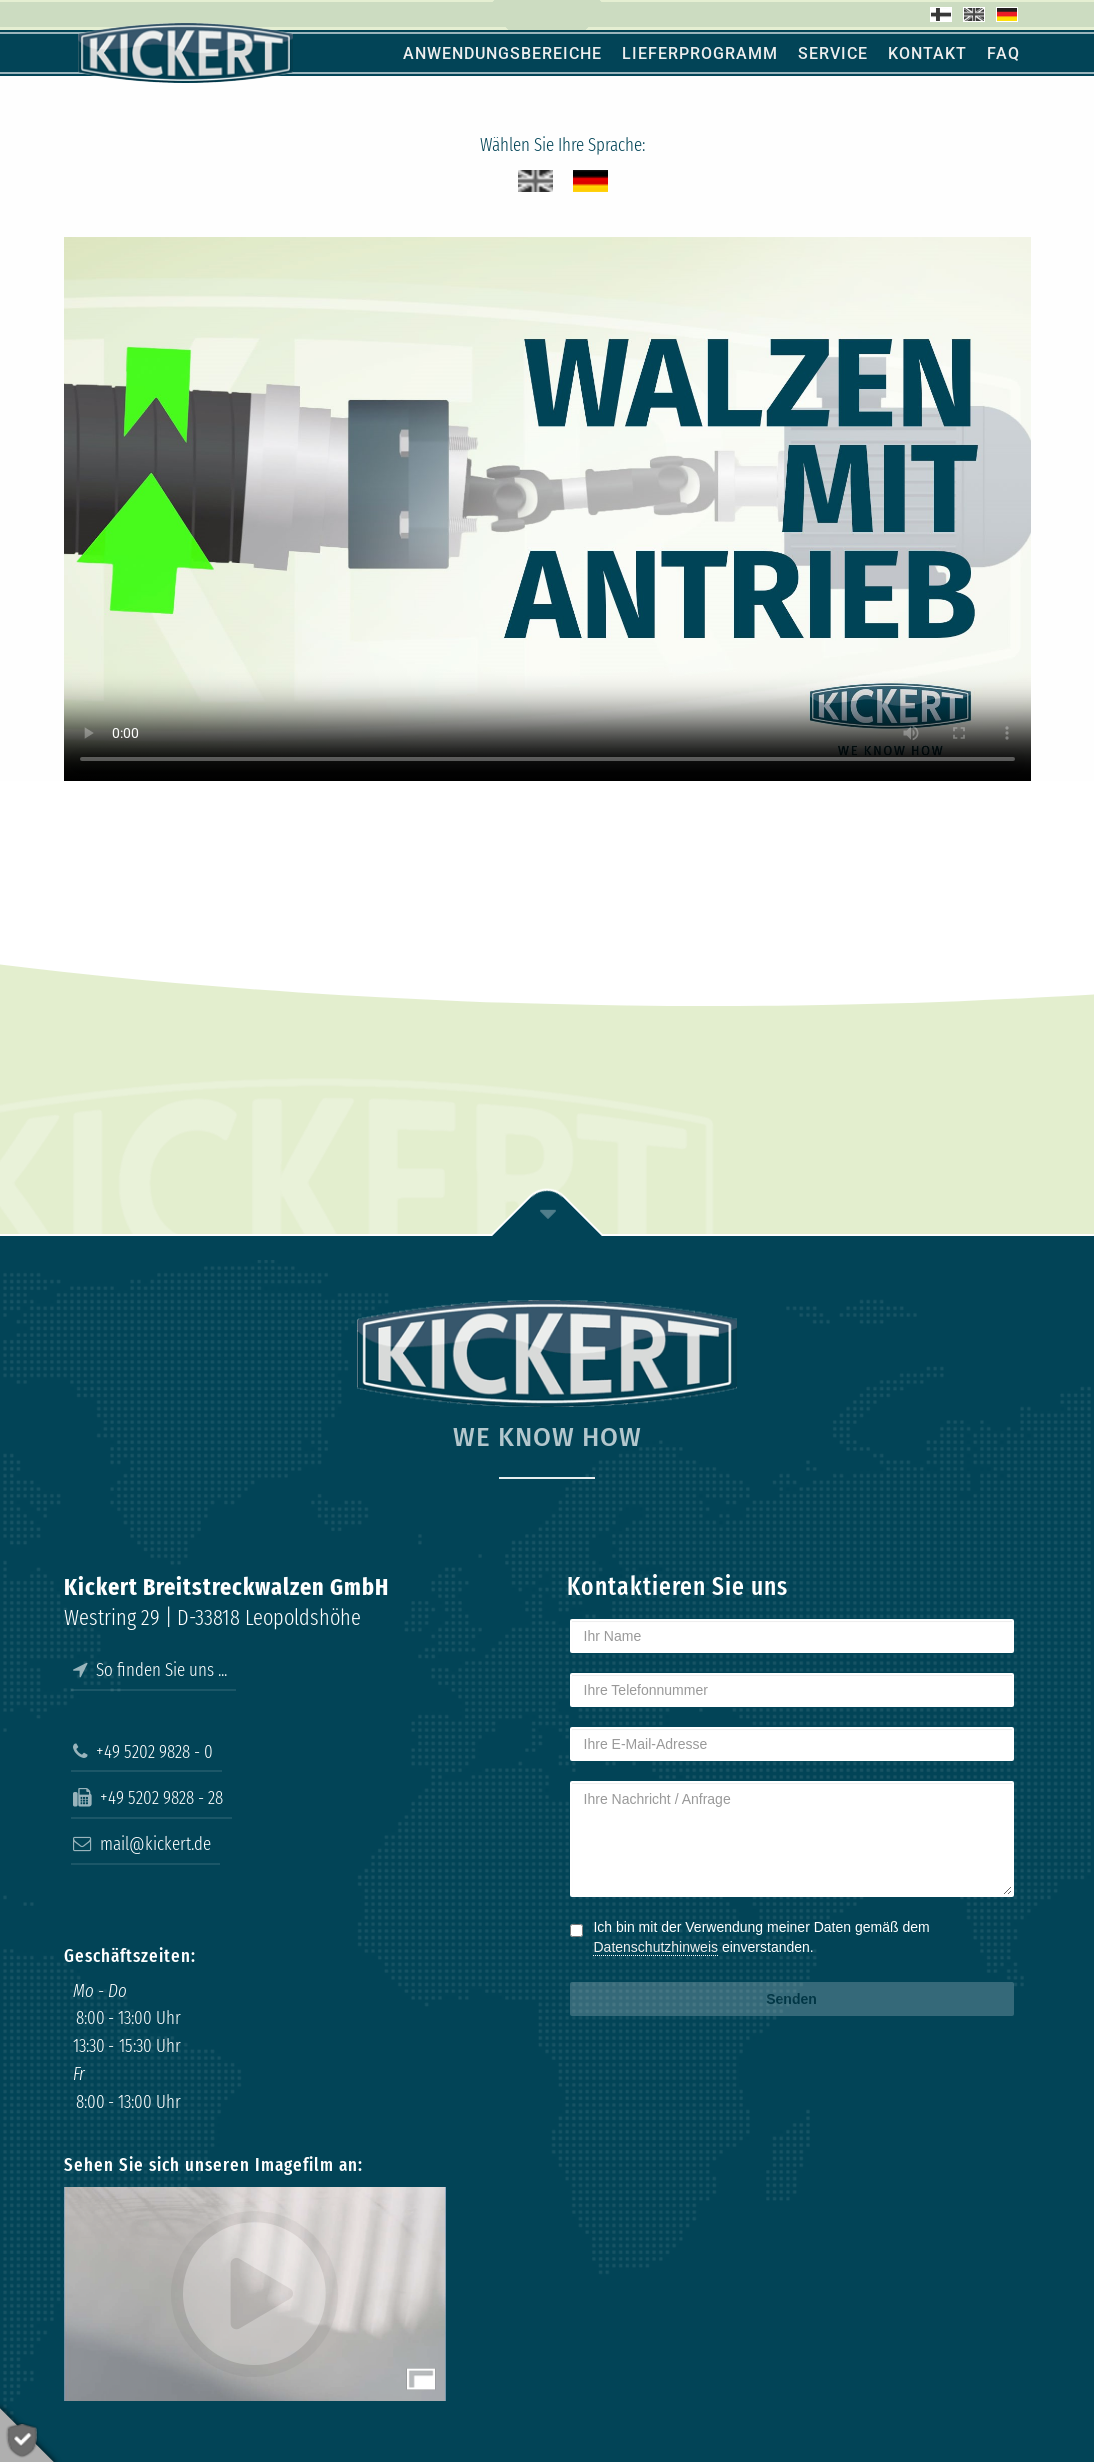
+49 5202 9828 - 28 (148, 1798)
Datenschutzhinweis (655, 1947)
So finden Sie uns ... (150, 1670)
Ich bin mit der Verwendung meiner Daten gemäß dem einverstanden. (761, 1937)
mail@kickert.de (142, 1844)
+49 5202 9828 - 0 (143, 1752)
